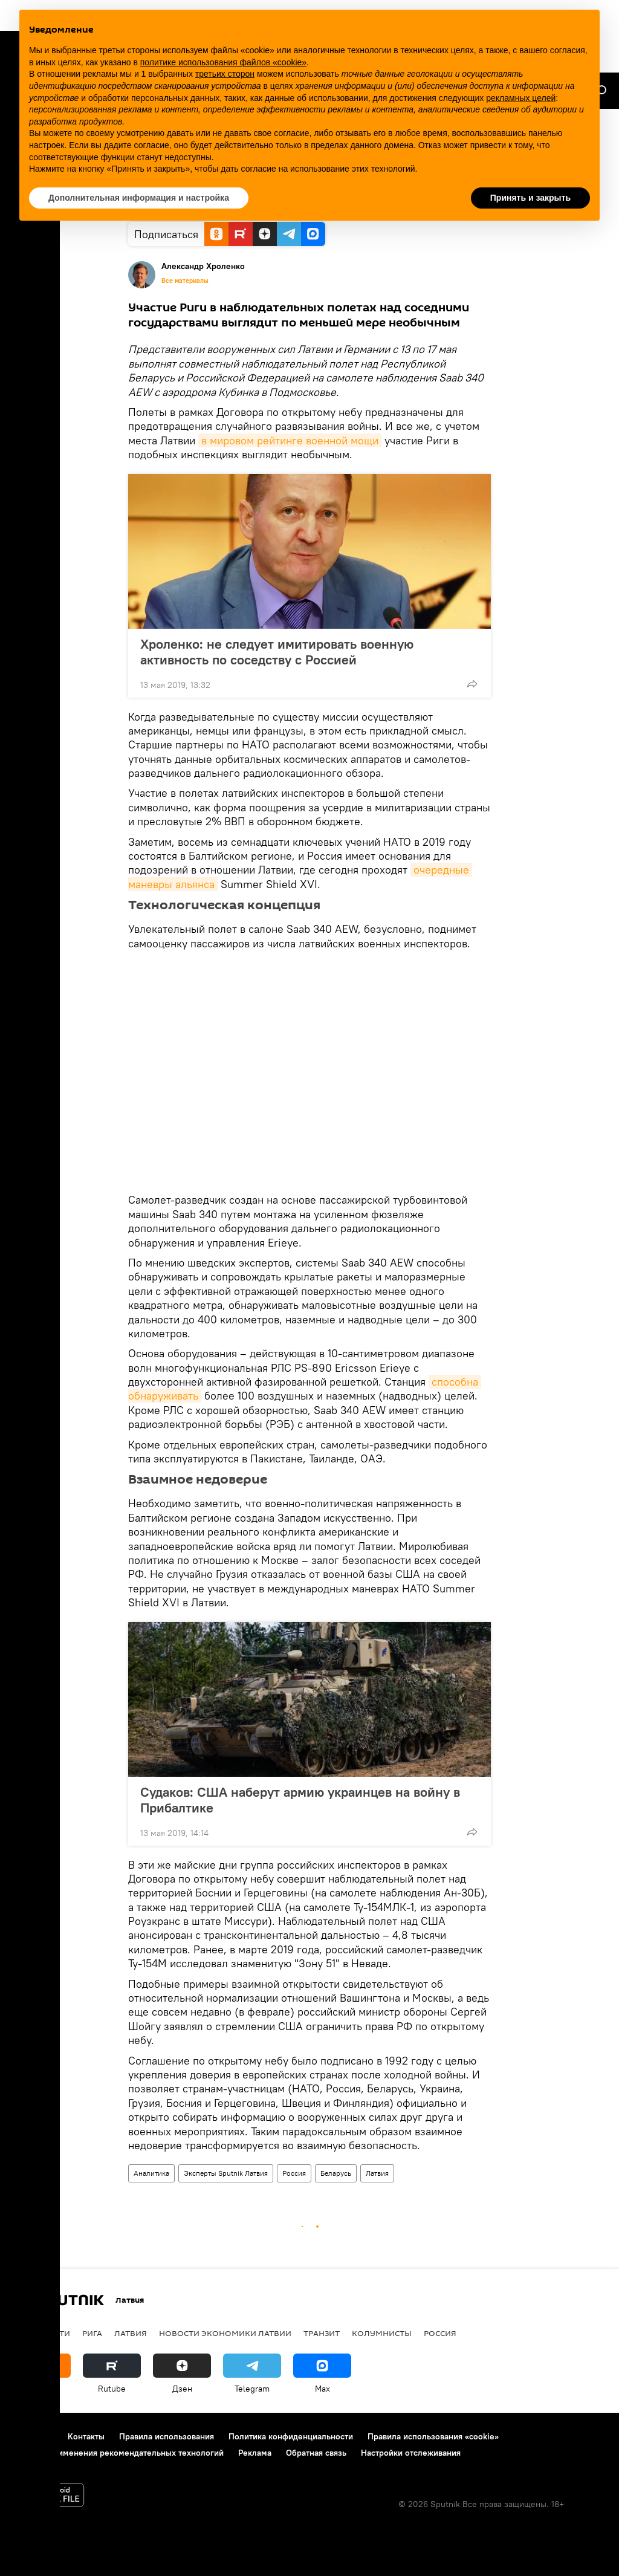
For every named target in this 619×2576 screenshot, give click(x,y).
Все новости (41, 2333)
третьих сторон (224, 74)
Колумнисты (382, 2333)
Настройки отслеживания (411, 2452)
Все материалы (185, 280)
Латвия (377, 2173)
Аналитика (151, 2173)
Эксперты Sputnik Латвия (226, 2173)
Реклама (254, 2452)
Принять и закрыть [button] (530, 198)
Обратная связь (316, 2452)
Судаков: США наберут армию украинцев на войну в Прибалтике (300, 1799)
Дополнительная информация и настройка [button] (138, 198)
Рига (92, 2333)
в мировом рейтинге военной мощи (289, 440)
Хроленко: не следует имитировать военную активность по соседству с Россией (276, 651)
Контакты (86, 2436)
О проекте (33, 2436)
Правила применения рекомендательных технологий (118, 2452)
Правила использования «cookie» (433, 2436)
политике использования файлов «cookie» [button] (223, 62)
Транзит (321, 2333)
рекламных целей (521, 98)
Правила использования (166, 2436)
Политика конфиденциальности (290, 2436)
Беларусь (335, 2173)
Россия (294, 2173)
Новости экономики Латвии (225, 2333)
